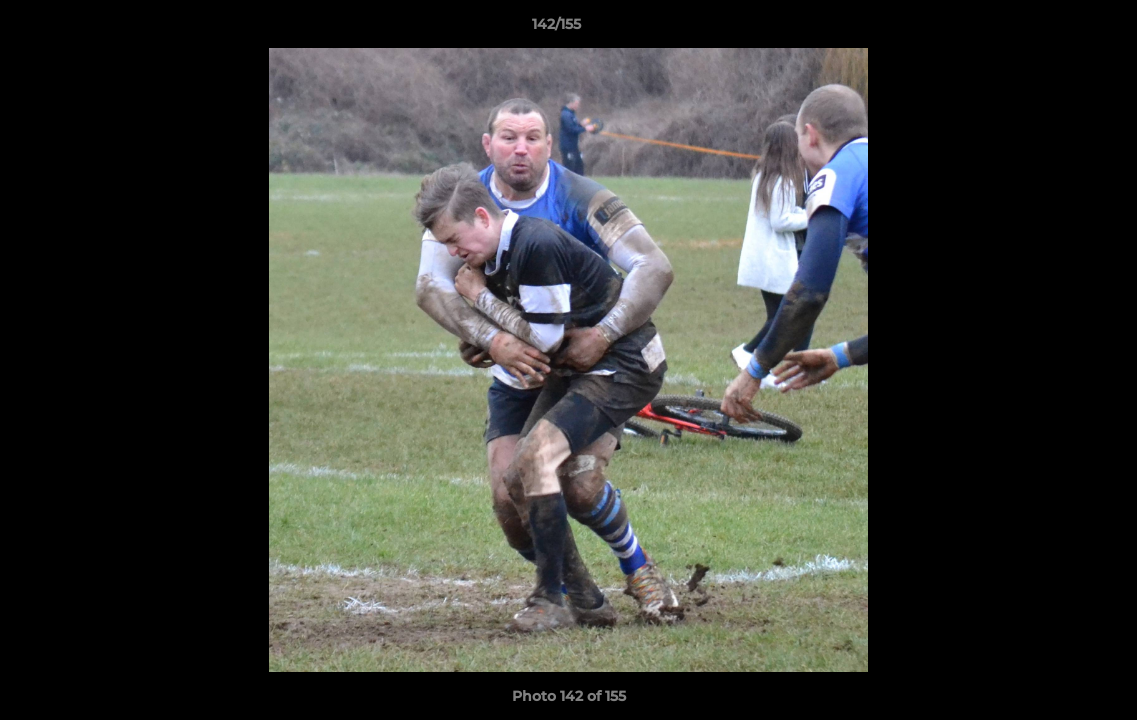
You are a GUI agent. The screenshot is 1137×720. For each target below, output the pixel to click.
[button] (1053, 29)
